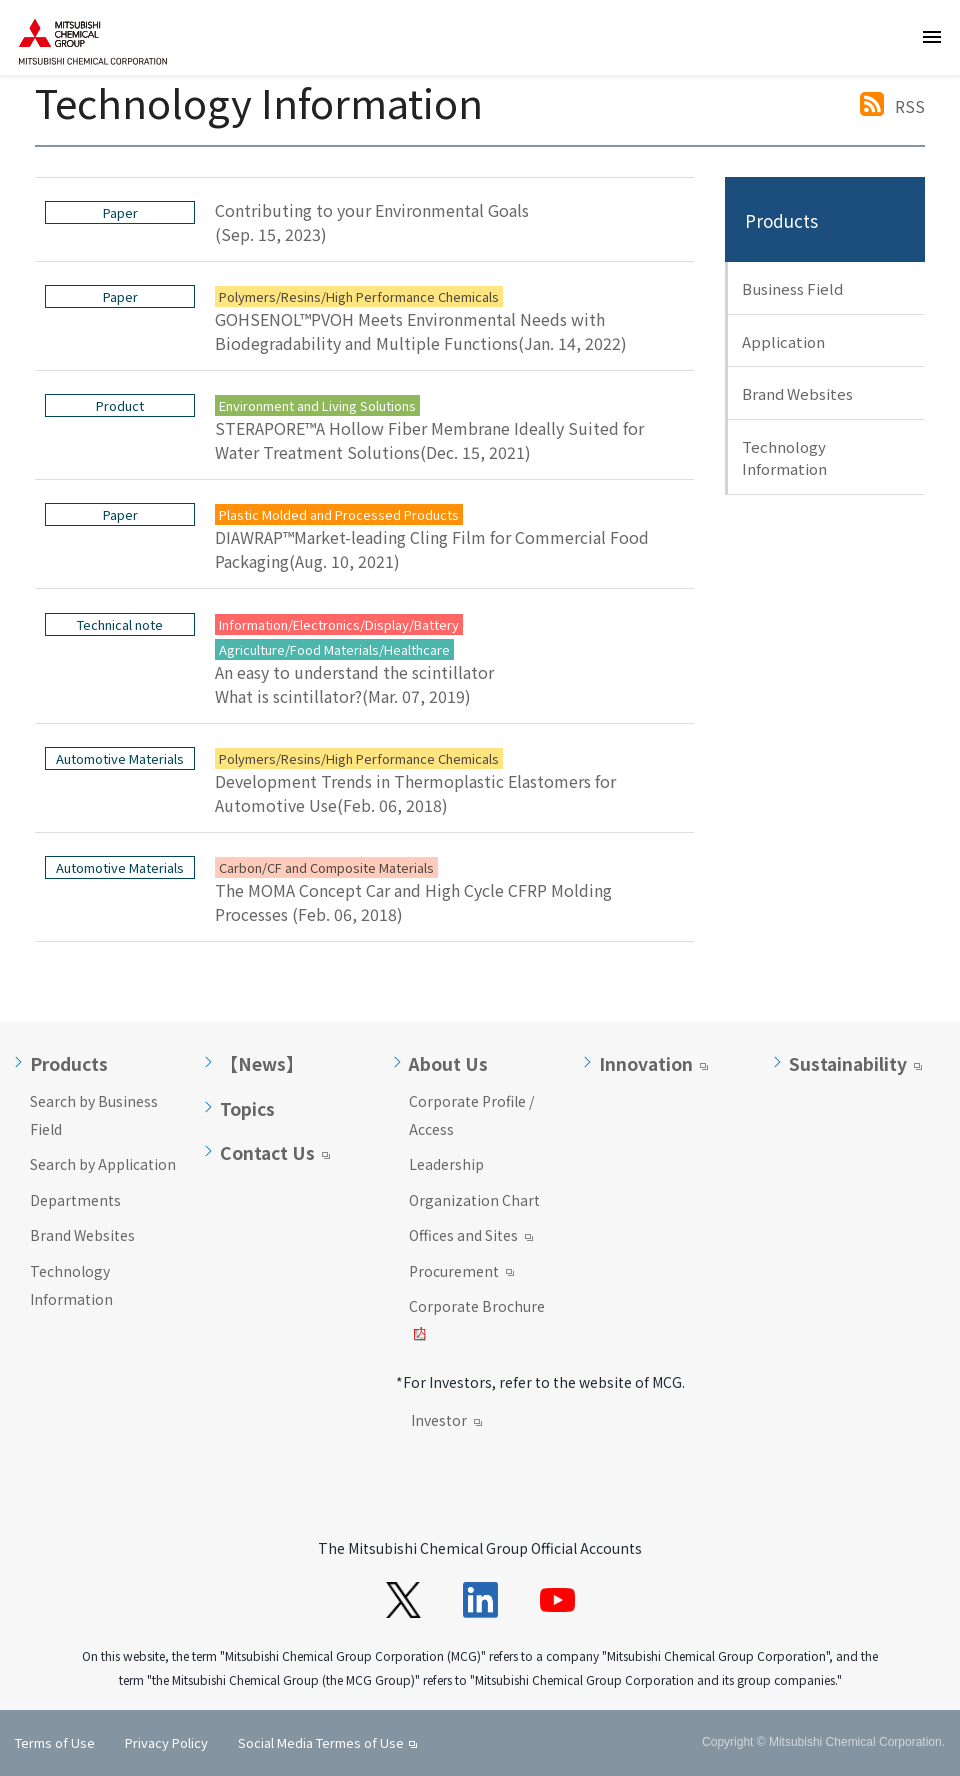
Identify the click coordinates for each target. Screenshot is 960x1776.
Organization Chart (474, 1200)
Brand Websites (797, 393)
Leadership (446, 1164)
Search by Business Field (94, 1115)
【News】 (262, 1064)
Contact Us (267, 1153)
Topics (247, 1109)
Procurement (461, 1273)
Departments (75, 1200)
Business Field (792, 288)
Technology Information (784, 458)
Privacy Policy (166, 1742)
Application (783, 341)
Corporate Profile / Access (471, 1115)
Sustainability (848, 1064)
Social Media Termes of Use (321, 1742)
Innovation (646, 1064)
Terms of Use (55, 1742)
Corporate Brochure (477, 1322)
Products (781, 220)
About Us (448, 1064)
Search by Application (103, 1164)
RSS (910, 106)
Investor (446, 1422)
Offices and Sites (471, 1237)
